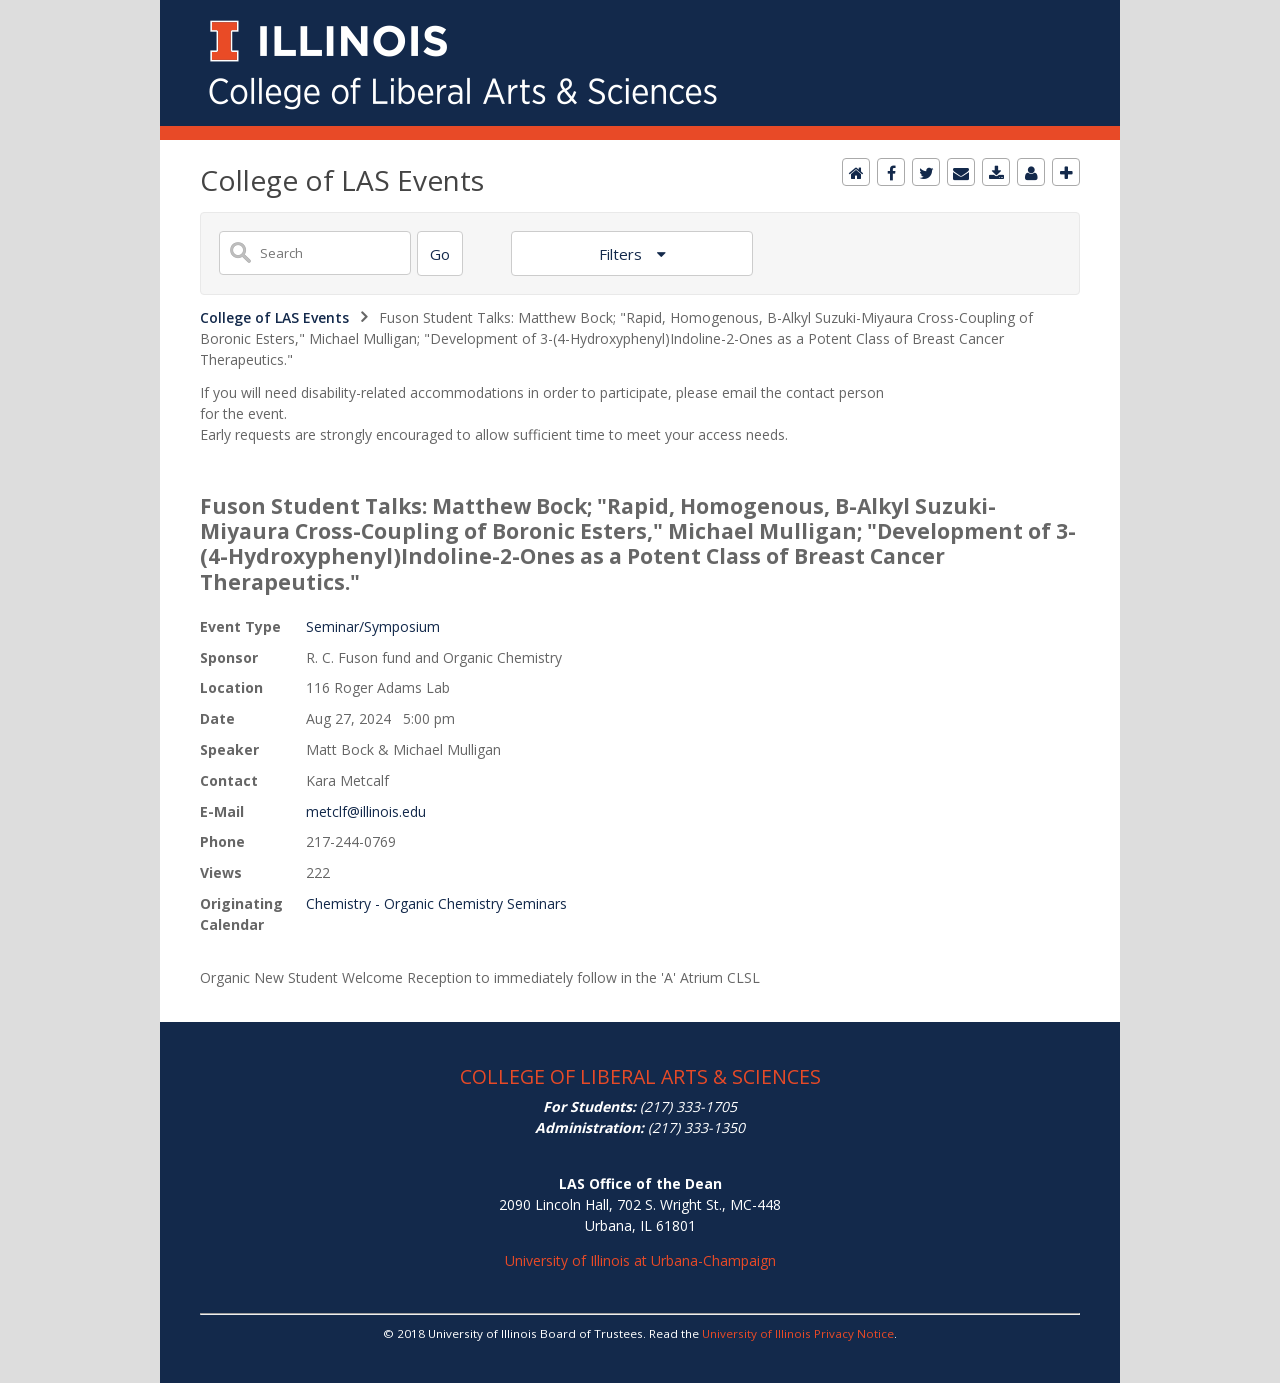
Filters (622, 254)
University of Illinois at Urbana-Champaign (640, 1260)
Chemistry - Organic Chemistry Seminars (436, 903)
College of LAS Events (274, 317)
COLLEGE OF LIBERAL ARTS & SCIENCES (640, 1076)
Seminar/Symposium (373, 626)
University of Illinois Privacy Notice (798, 1333)
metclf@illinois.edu (366, 811)
